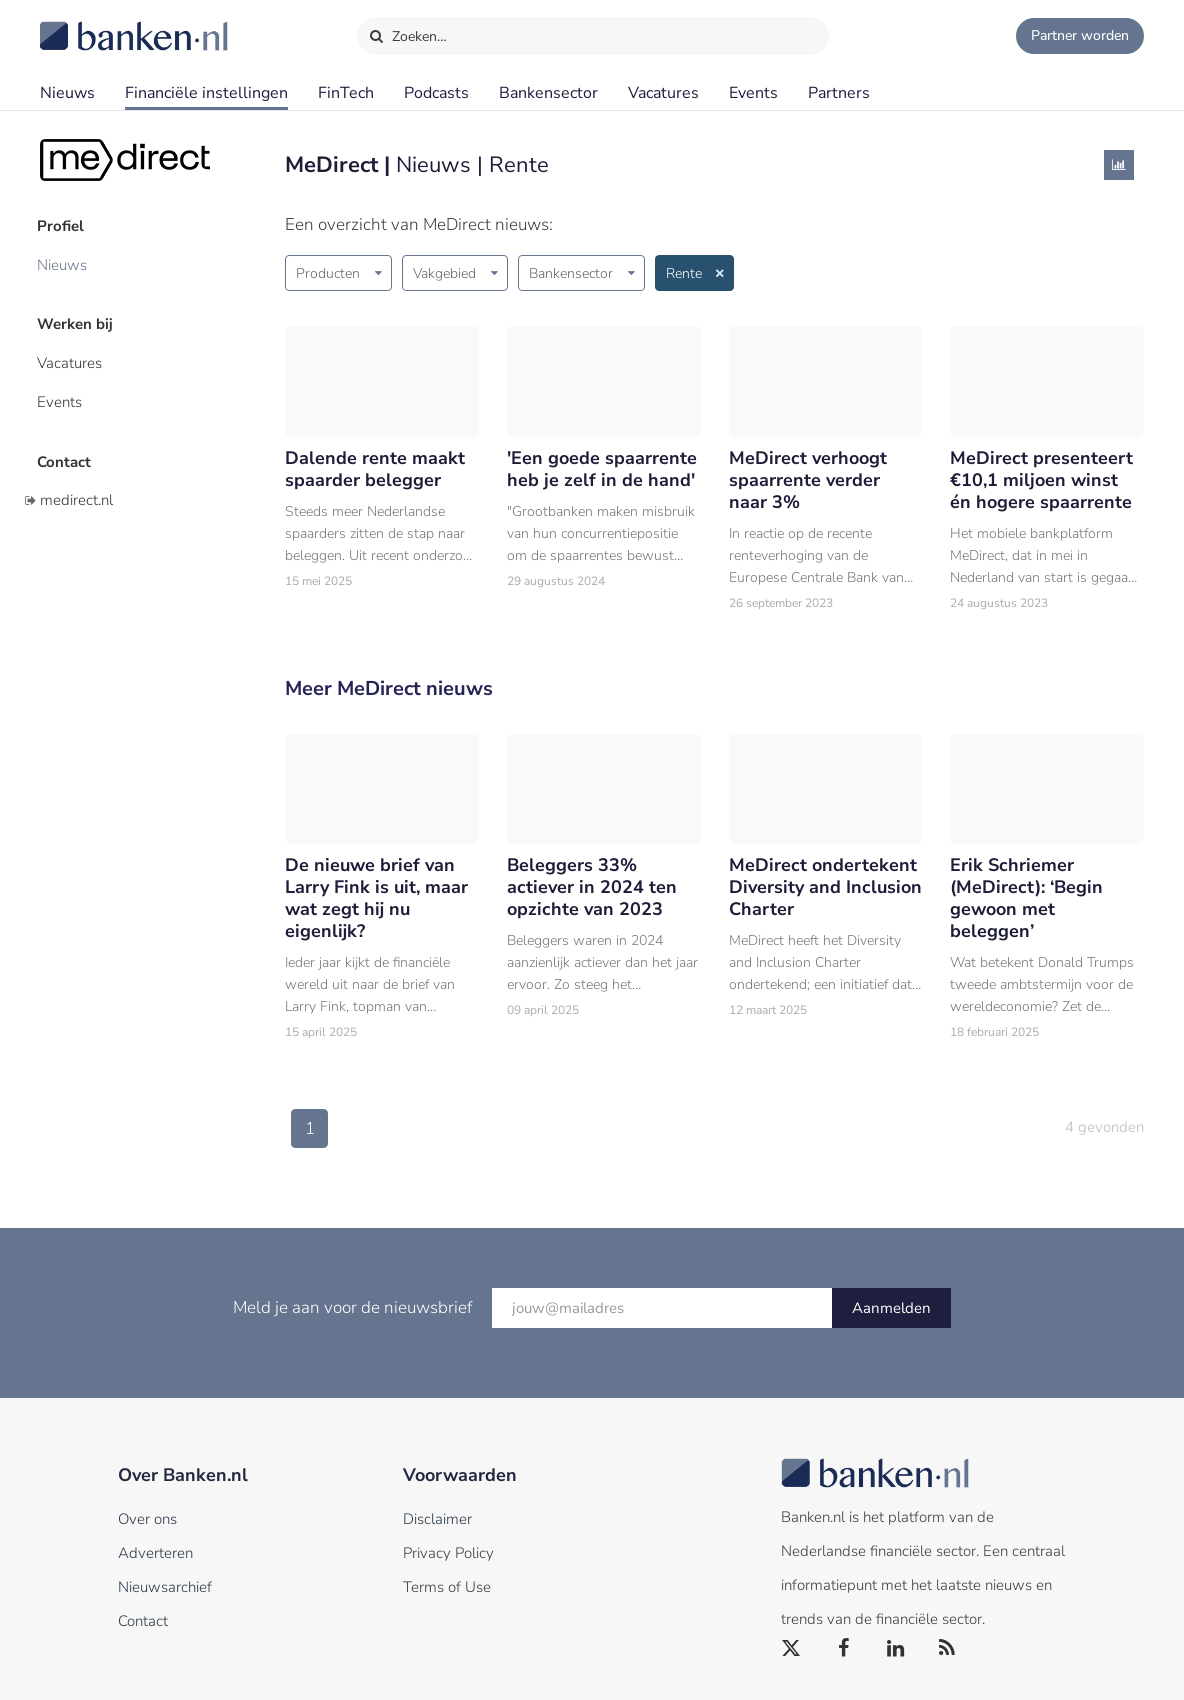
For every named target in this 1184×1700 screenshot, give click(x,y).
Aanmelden (891, 1308)
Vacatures (663, 93)
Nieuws (67, 93)
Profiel (63, 225)
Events (753, 93)
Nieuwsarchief (165, 1587)
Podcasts (436, 93)
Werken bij (78, 321)
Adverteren (155, 1553)
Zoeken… (407, 32)
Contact (67, 455)
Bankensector (548, 93)
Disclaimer (437, 1519)
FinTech (346, 93)
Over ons (147, 1519)
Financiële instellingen (206, 93)
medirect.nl (76, 493)
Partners (839, 93)
